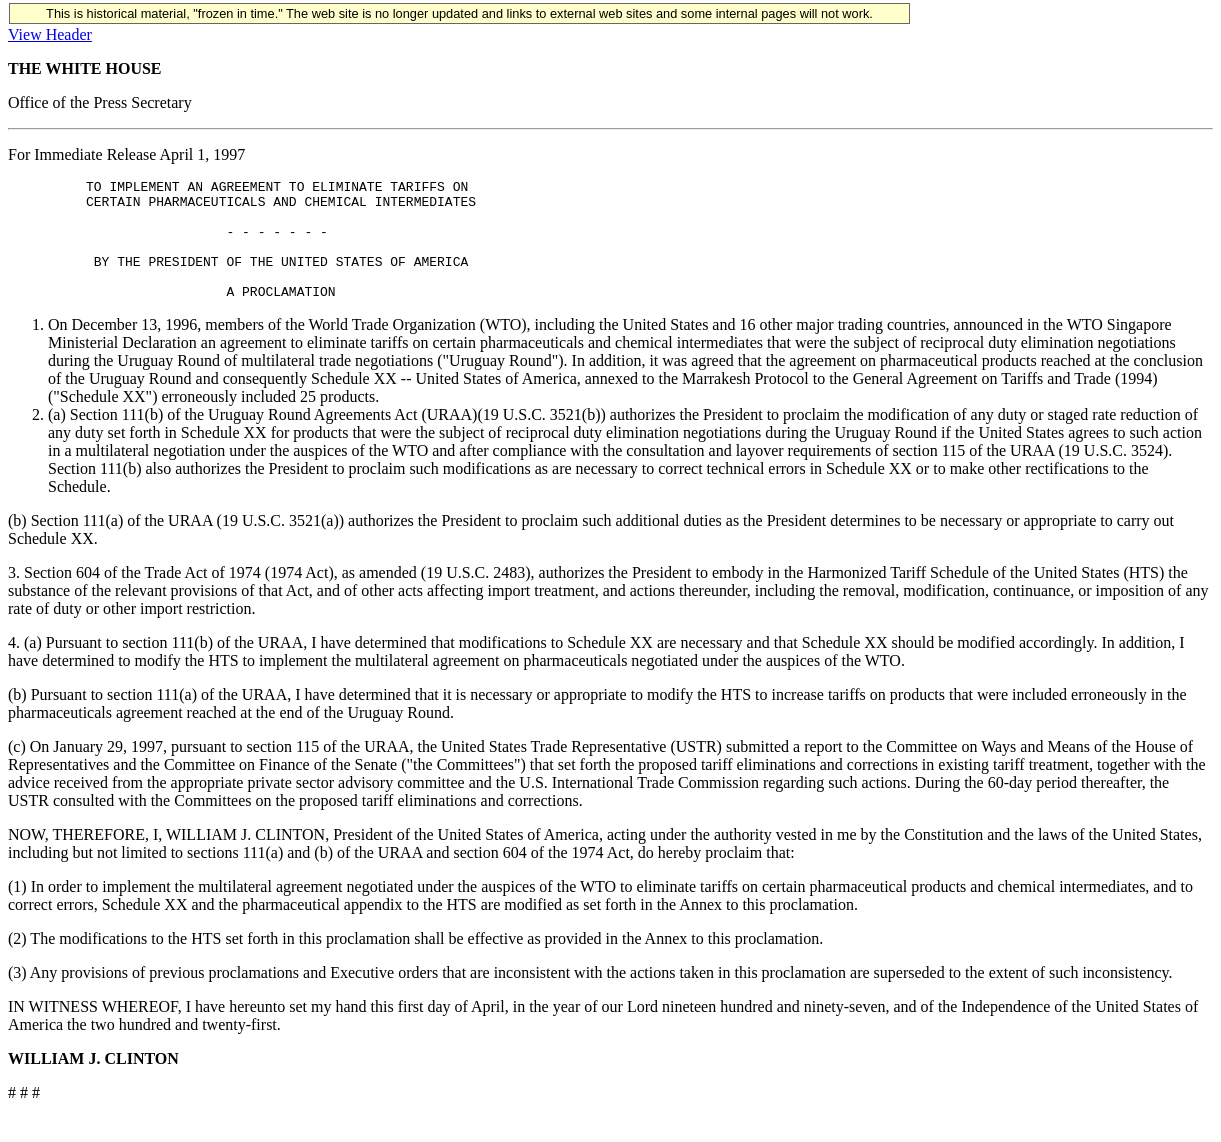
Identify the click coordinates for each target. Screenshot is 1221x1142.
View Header (50, 34)
